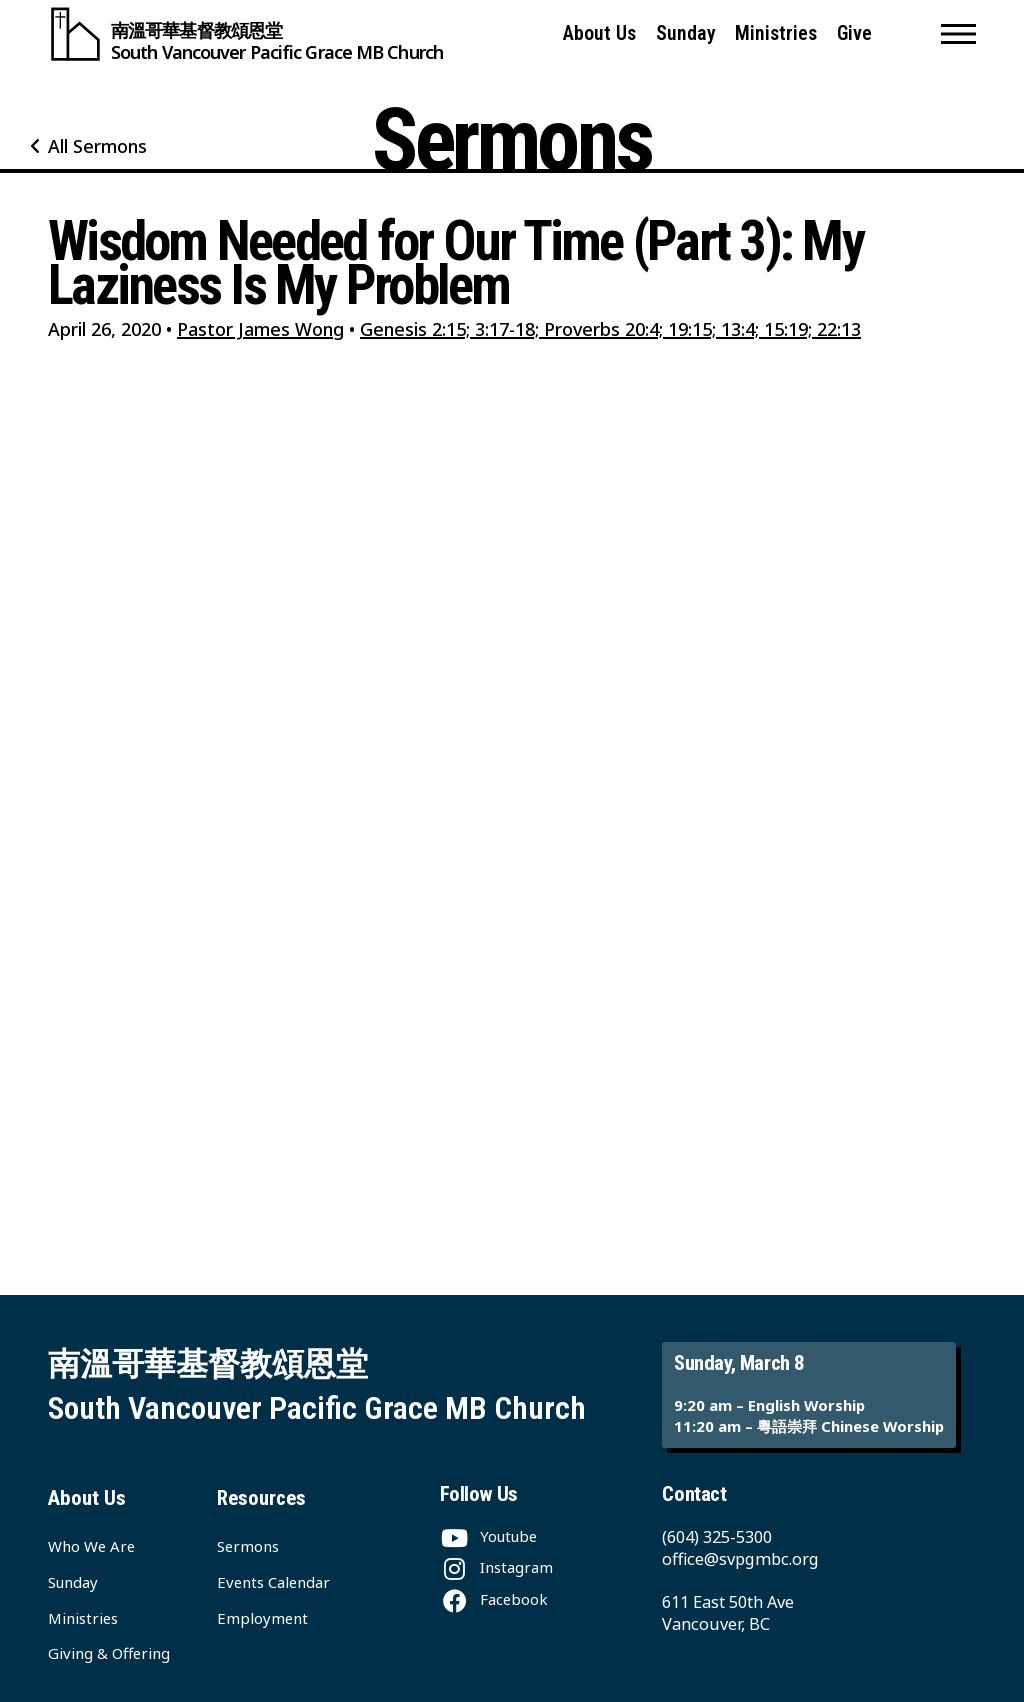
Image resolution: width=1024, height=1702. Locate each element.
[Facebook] (494, 1599)
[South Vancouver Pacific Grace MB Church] (245, 34)
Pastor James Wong (260, 329)
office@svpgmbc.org (740, 1558)
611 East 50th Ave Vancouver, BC (728, 1613)
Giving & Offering (109, 1653)
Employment (262, 1618)
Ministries (776, 33)
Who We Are (91, 1546)
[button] (958, 34)
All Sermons (97, 146)
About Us (599, 33)
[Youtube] (488, 1536)
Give (854, 33)
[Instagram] (496, 1567)
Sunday (686, 33)
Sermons (248, 1546)
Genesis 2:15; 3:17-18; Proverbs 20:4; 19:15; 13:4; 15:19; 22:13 (610, 329)
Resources (261, 1498)
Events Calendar (273, 1582)
